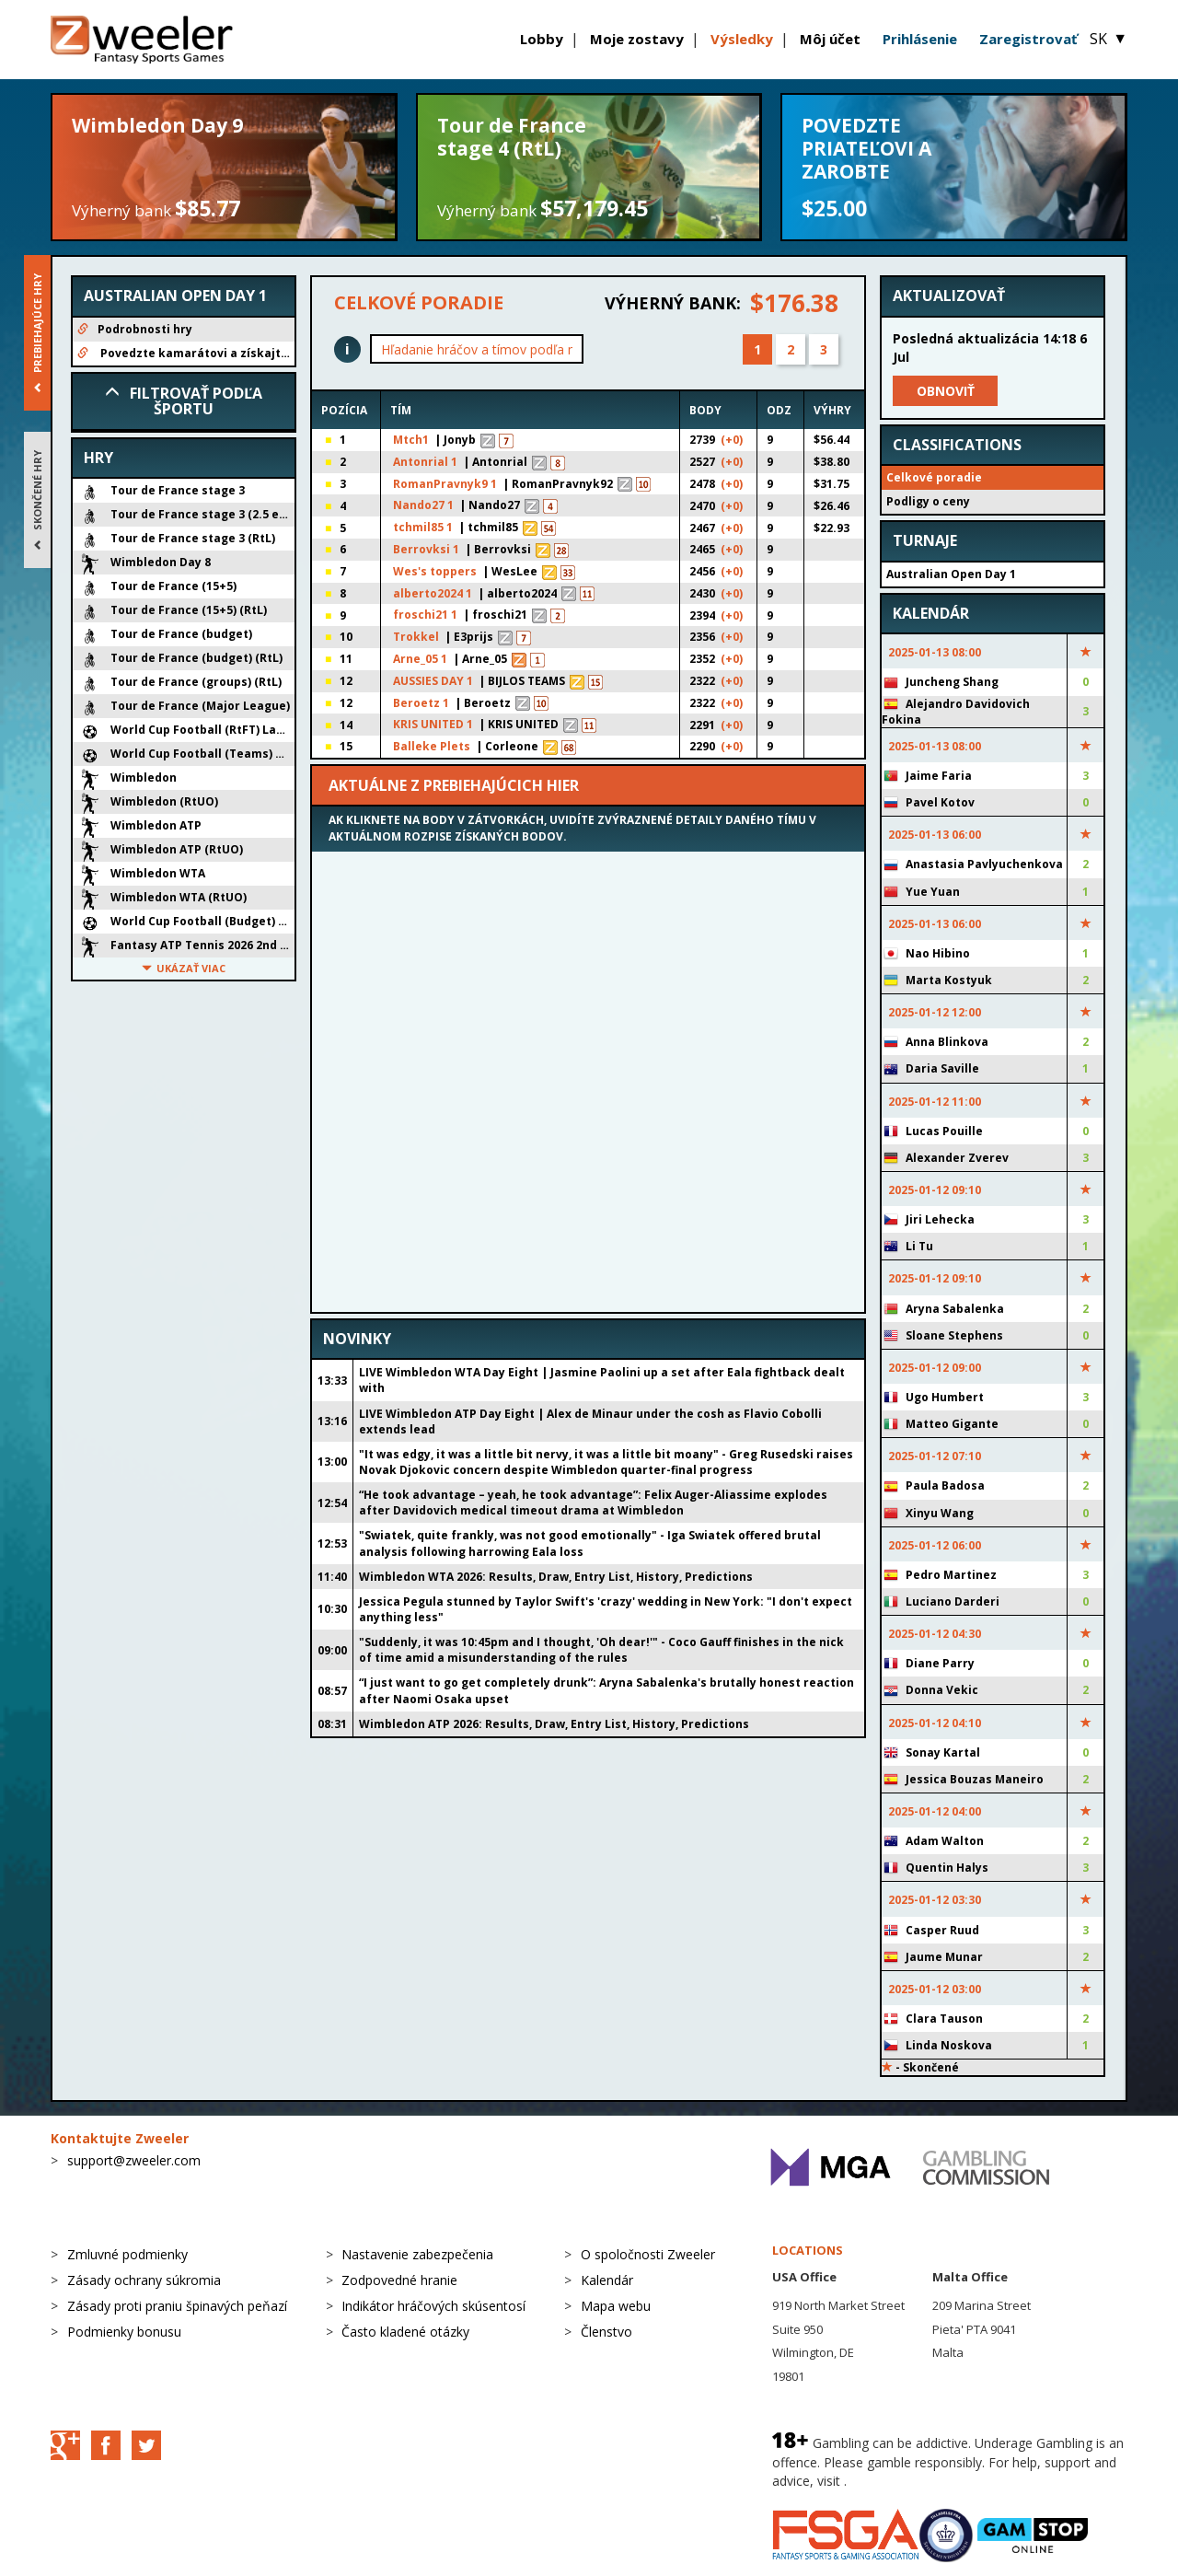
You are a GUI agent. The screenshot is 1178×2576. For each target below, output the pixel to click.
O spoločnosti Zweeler (648, 2254)
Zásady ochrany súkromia (144, 2280)
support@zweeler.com (134, 2160)
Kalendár (607, 2280)
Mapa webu (616, 2306)
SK (1108, 39)
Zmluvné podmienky (127, 2254)
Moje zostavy (637, 38)
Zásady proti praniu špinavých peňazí (177, 2306)
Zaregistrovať (1028, 38)
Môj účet (830, 38)
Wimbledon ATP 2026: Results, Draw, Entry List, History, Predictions (554, 1724)
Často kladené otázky (405, 2331)
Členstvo (606, 2331)
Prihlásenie (920, 38)
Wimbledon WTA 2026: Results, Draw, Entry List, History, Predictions (556, 1576)
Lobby (541, 38)
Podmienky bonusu (124, 2331)
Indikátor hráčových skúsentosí (433, 2306)
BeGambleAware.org (912, 2480)
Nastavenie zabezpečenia (417, 2254)
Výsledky (741, 38)
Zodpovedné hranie (399, 2280)
